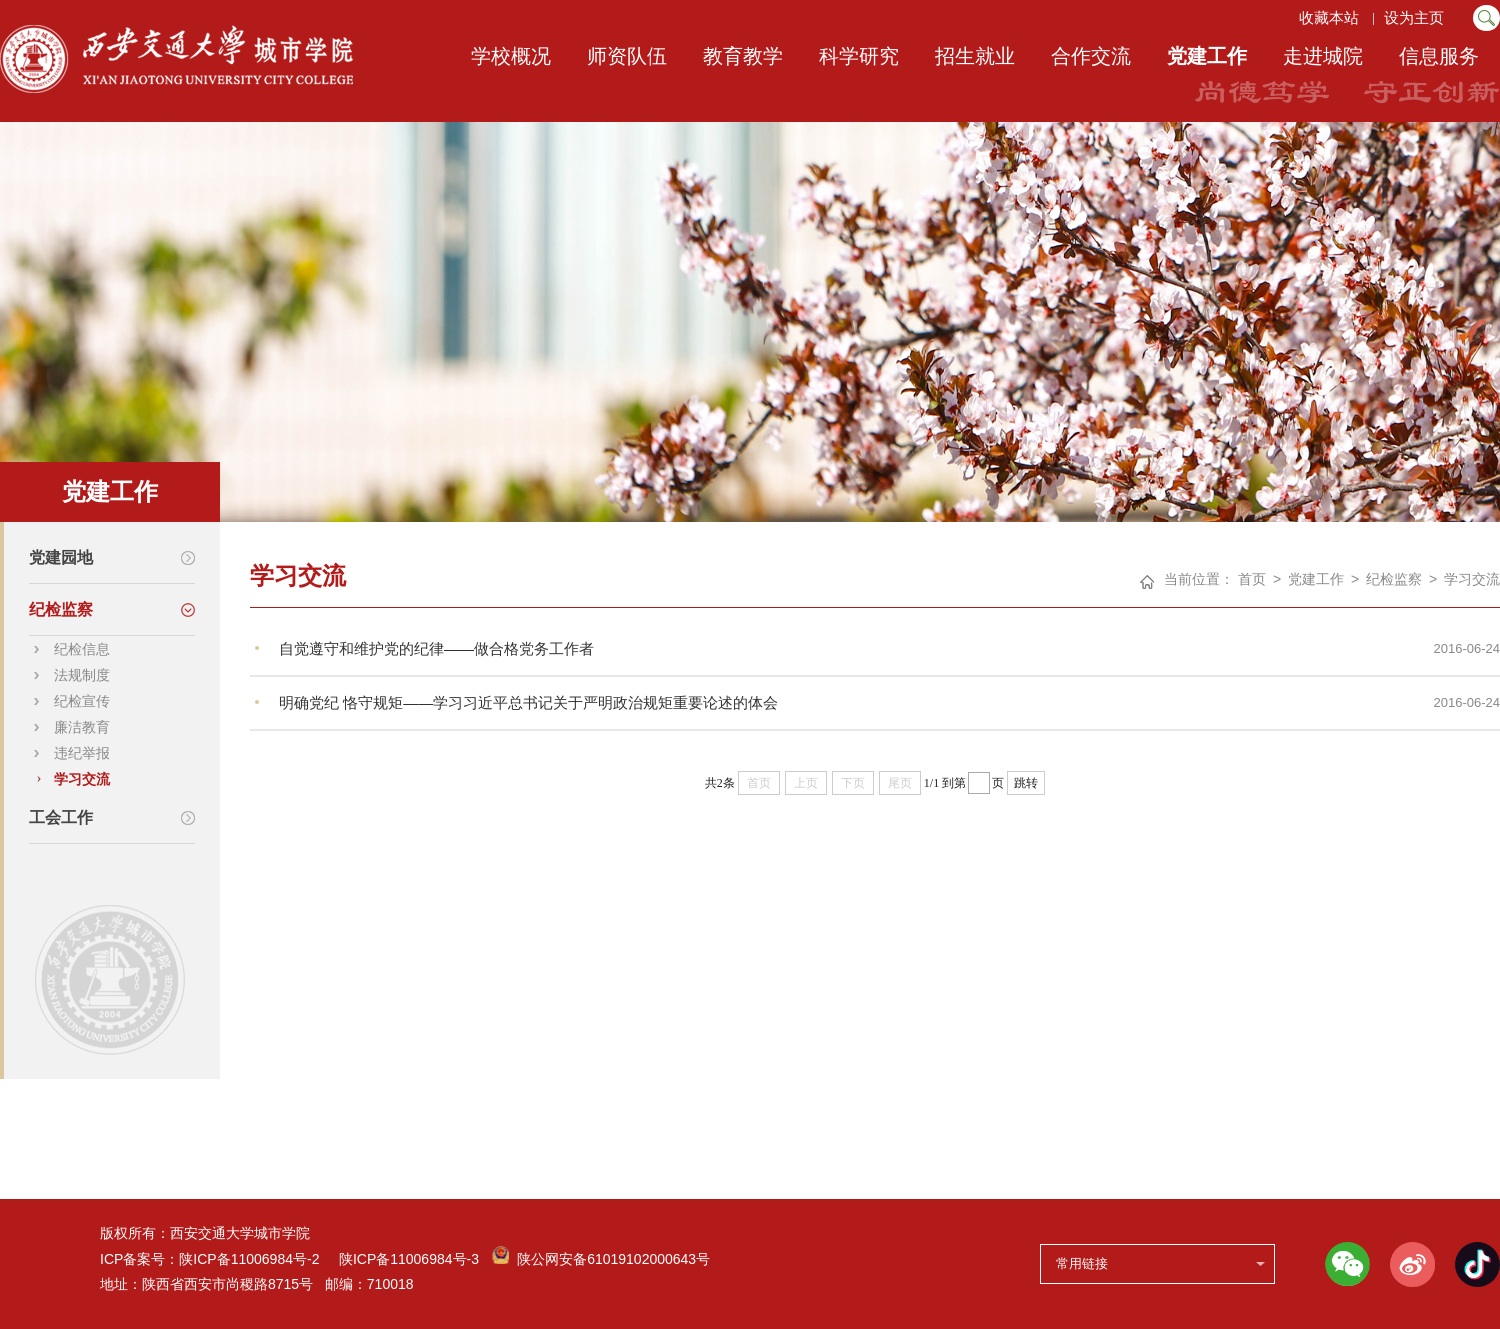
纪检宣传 (82, 701)
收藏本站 (1328, 17)
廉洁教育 (82, 727)
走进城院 (1323, 56)
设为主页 (1416, 17)
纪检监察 (1394, 579)
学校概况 (511, 56)
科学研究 (859, 56)
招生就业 (975, 56)
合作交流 (1091, 56)
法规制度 (82, 675)
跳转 (1026, 783)
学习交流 (82, 779)
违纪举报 (82, 753)
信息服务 (1439, 56)
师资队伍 (627, 56)
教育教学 (743, 56)
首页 (1252, 579)
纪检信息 (82, 649)
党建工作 (1207, 56)
